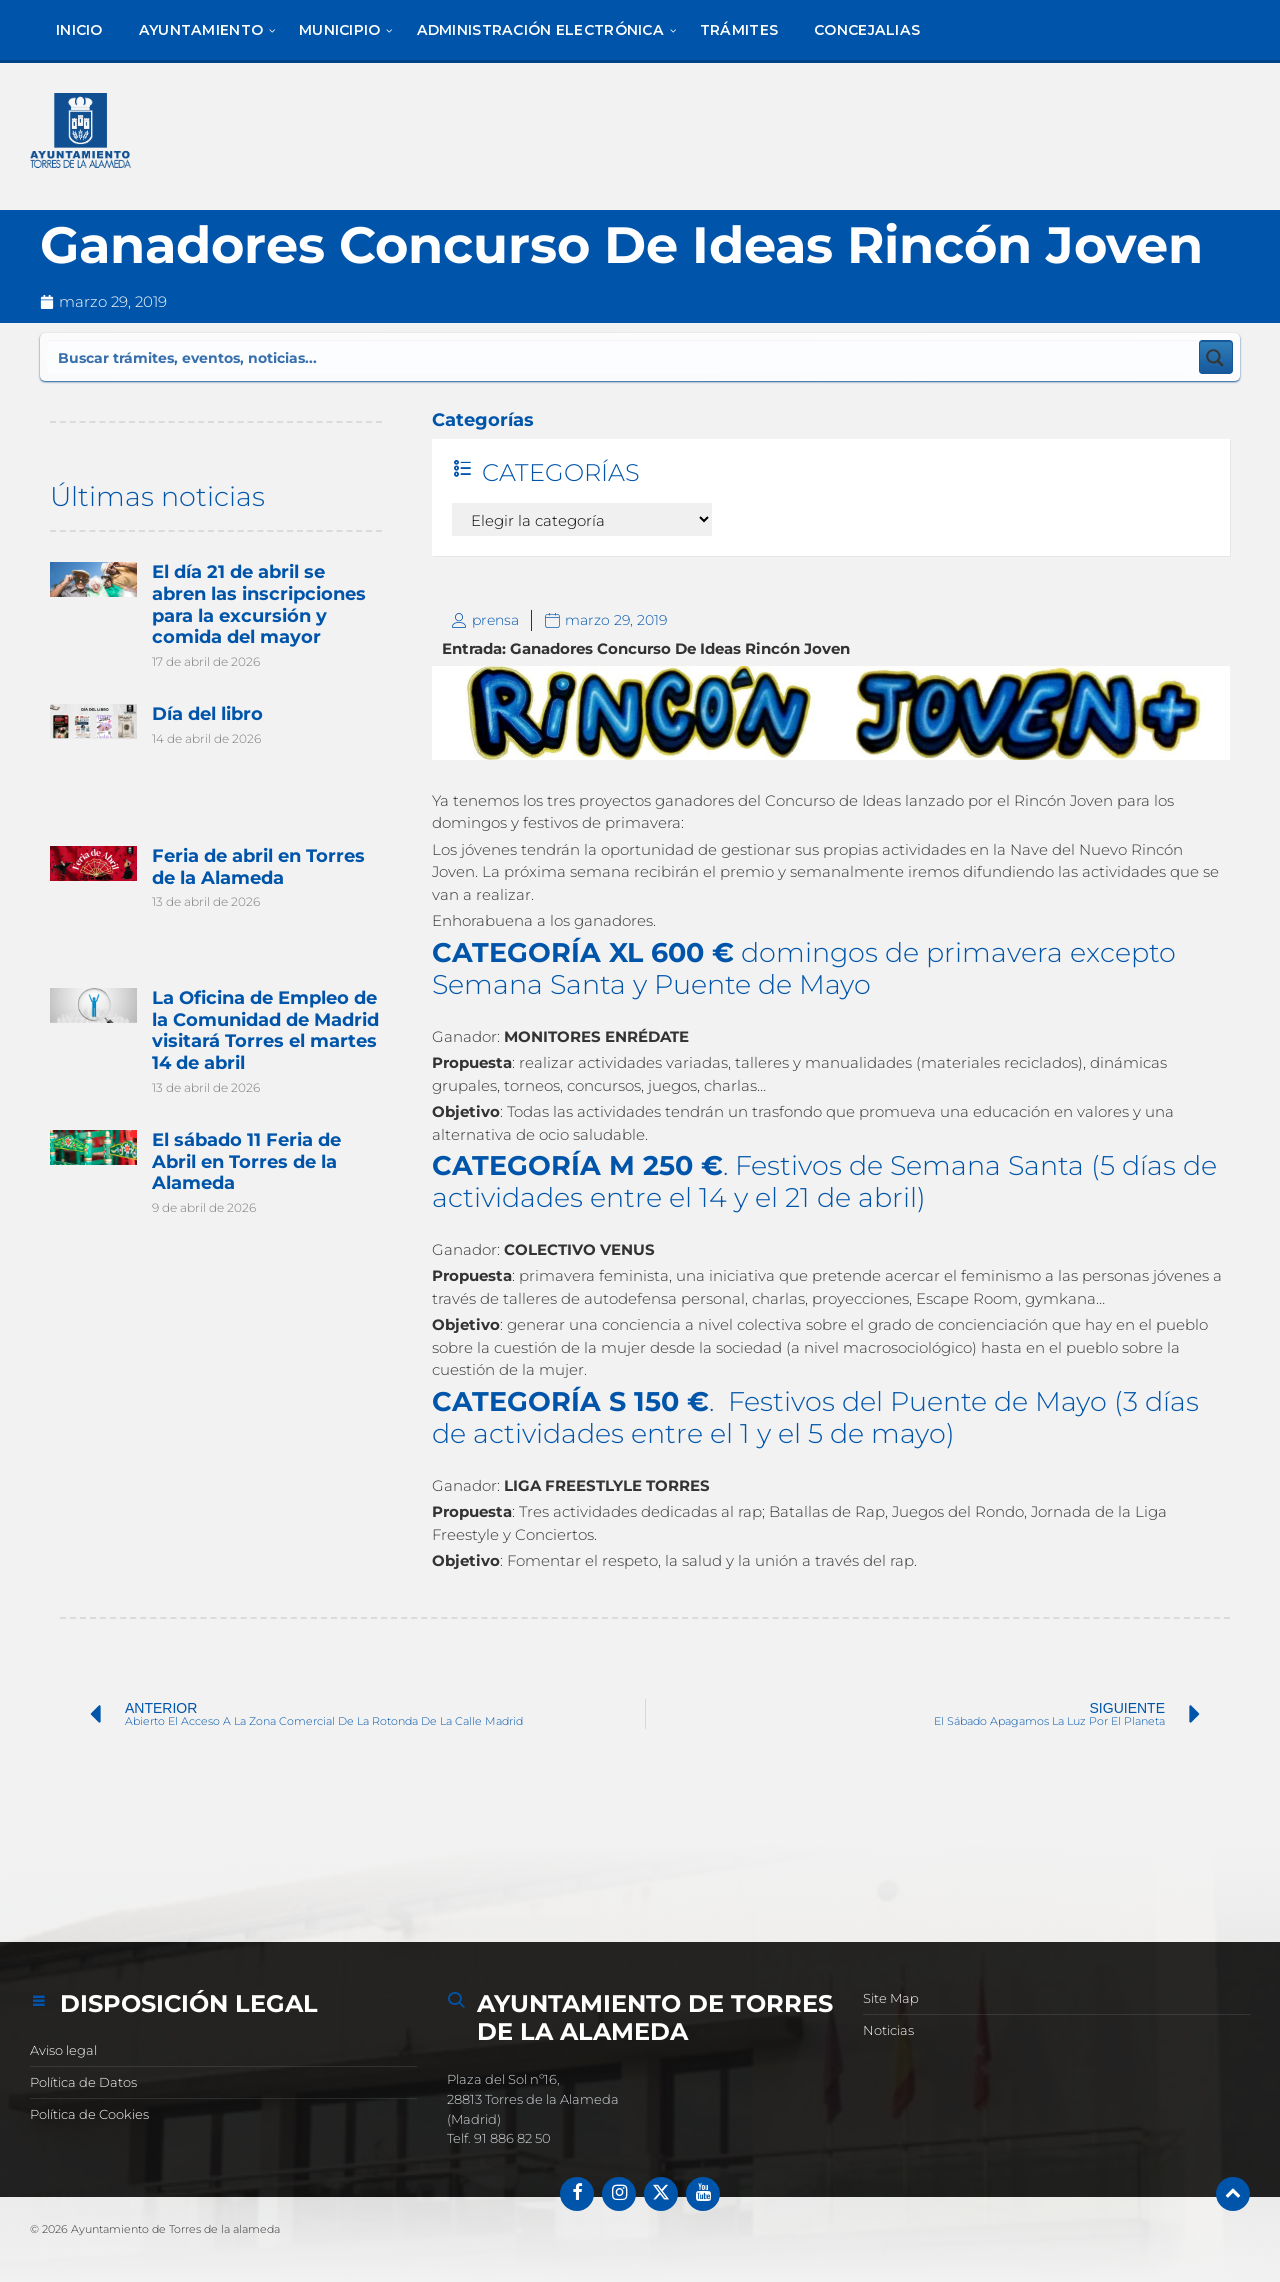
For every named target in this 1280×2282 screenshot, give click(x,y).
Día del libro (206, 713)
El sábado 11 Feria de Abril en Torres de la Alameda (245, 1156)
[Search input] (308, 357)
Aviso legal (63, 2050)
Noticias (888, 2030)
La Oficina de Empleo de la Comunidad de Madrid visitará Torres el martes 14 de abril (264, 1026)
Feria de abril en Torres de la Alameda (257, 865)
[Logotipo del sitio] (84, 135)
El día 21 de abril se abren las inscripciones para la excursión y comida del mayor (258, 604)
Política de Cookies (89, 2114)
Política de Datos (83, 2082)
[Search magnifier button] (1216, 357)
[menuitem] (79, 30)
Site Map (891, 1998)
